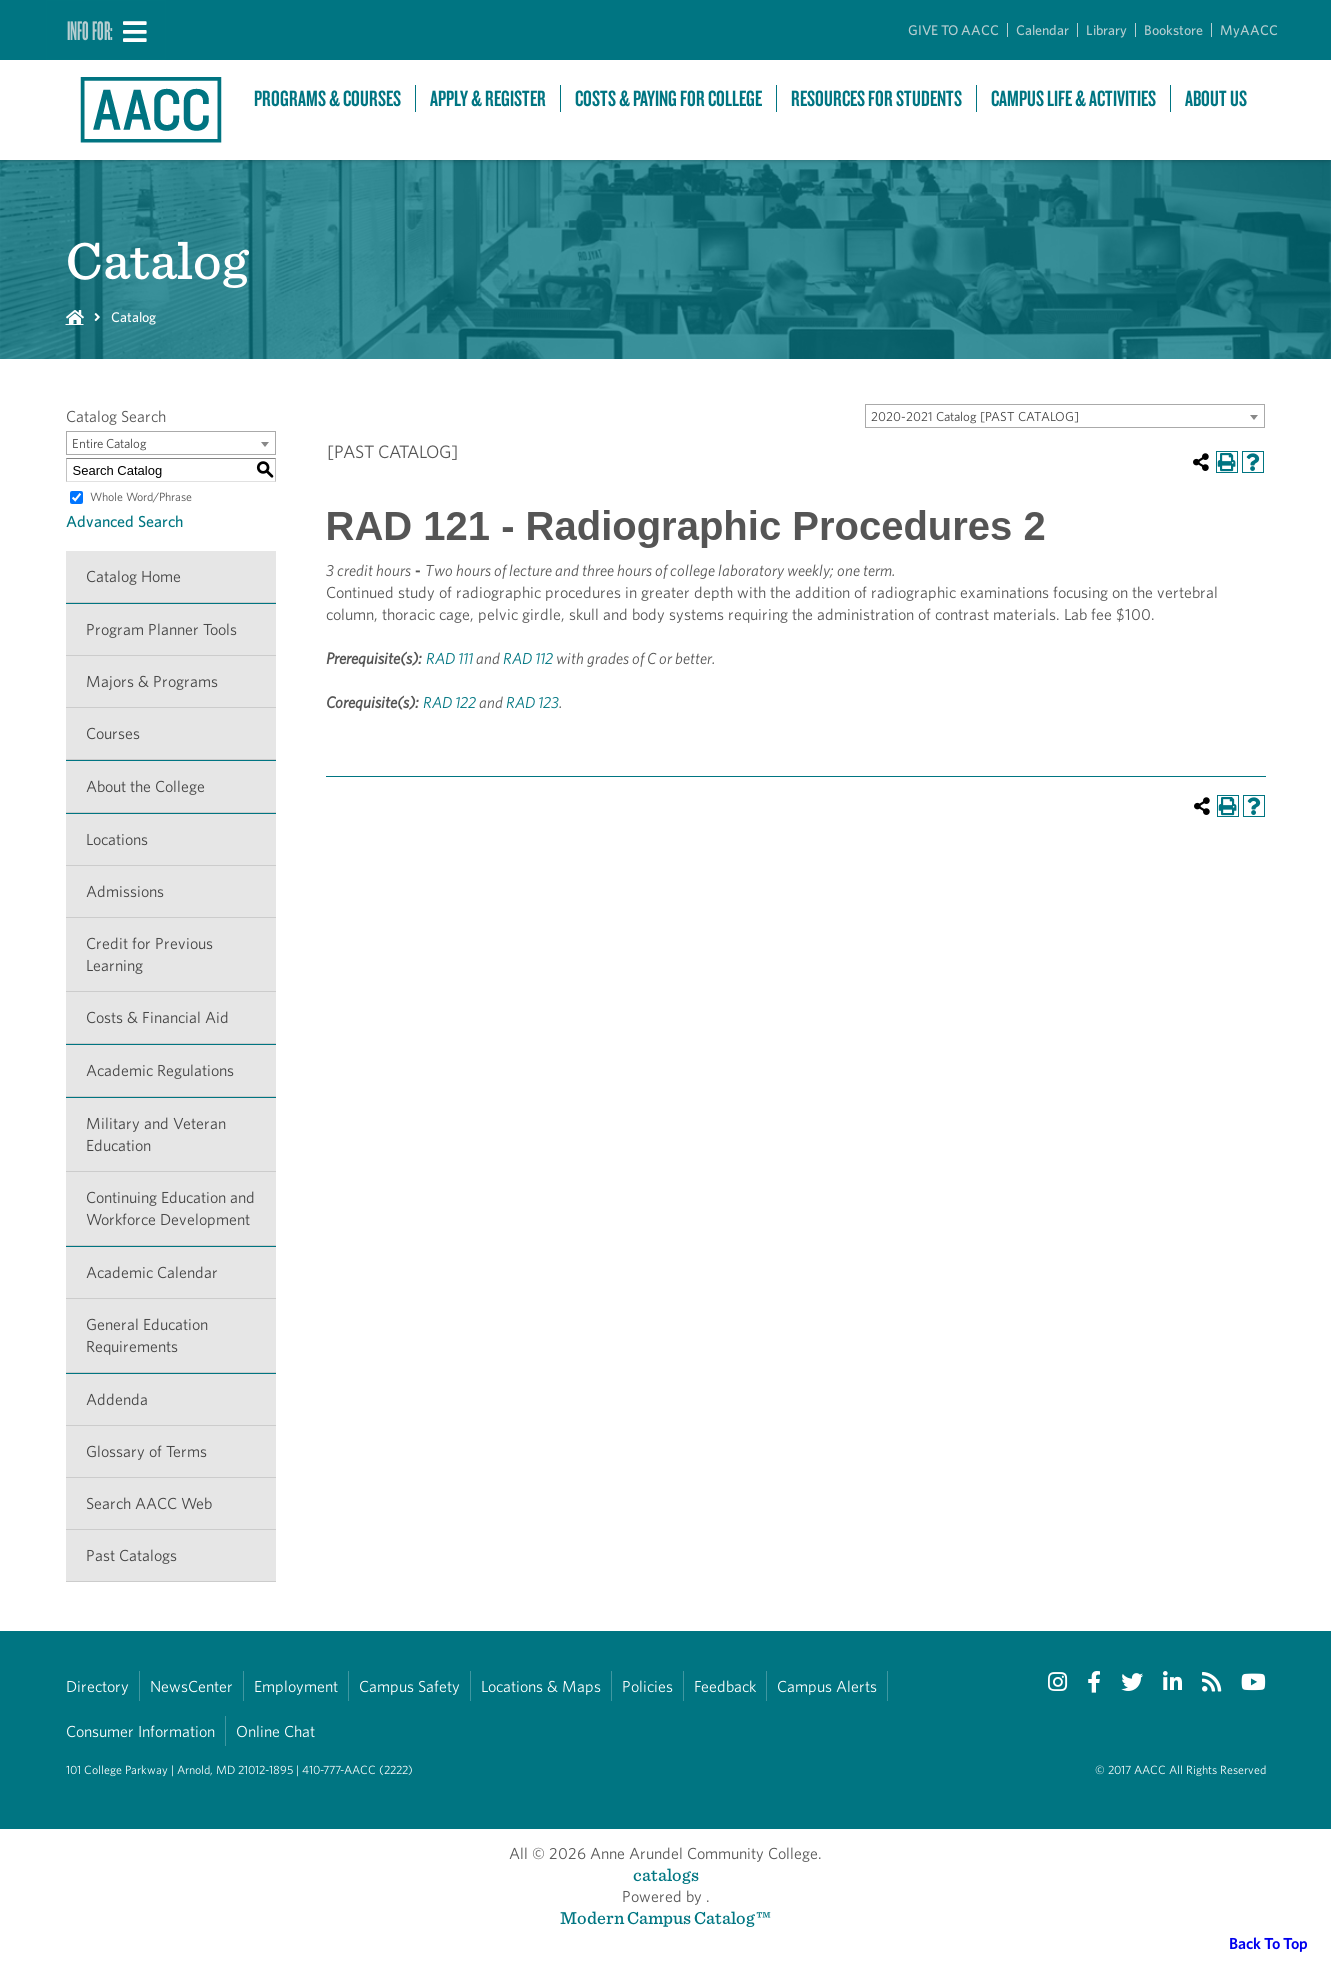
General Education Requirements (147, 1335)
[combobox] (1065, 416)
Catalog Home (133, 576)
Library (1106, 30)
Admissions (125, 891)
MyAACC (1249, 30)
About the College (145, 786)
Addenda (117, 1399)
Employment (296, 1686)
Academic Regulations (160, 1070)
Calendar (1042, 30)
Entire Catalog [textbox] (109, 443)
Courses (113, 733)
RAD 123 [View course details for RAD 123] (532, 702)
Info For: (90, 30)
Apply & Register (488, 98)
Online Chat (275, 1731)
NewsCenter (191, 1686)
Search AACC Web (149, 1503)
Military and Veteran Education (156, 1134)
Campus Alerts (827, 1686)
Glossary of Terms (146, 1451)
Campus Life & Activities (1073, 98)
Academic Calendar (152, 1272)
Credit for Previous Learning (149, 954)
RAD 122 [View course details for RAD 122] (449, 702)
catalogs (666, 1874)
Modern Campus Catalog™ (665, 1917)
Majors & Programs (152, 681)
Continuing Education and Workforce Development (170, 1208)
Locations (117, 839)
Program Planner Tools (161, 629)
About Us (1216, 98)
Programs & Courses (327, 98)
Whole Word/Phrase (141, 496)
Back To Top (1268, 1943)
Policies (647, 1686)
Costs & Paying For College (668, 98)
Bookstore (1173, 30)
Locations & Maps (541, 1686)
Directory (97, 1686)
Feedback (725, 1686)
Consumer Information (140, 1731)
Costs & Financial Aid (157, 1017)
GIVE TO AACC (953, 30)
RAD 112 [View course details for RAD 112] (528, 658)
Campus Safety (409, 1686)
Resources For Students (876, 98)
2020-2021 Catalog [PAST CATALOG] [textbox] (975, 416)
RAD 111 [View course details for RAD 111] (449, 658)
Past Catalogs (131, 1555)
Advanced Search (124, 521)
